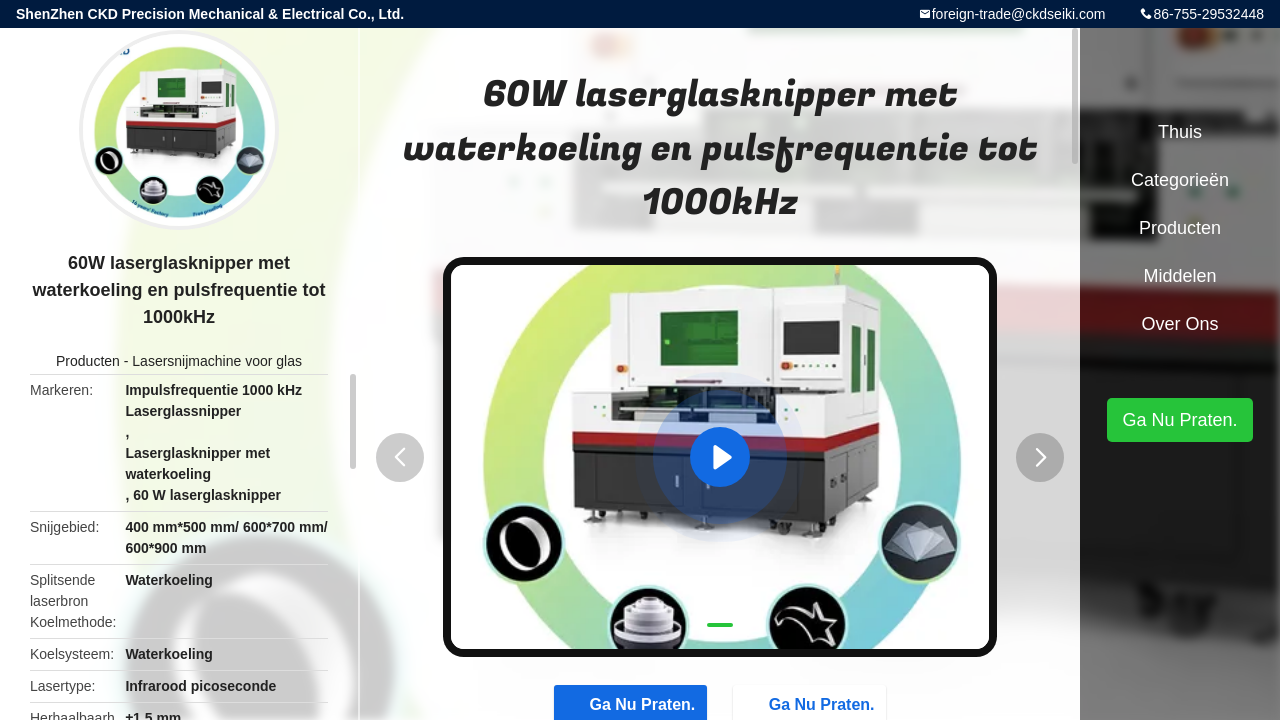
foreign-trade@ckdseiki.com (1019, 14)
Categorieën (1180, 180)
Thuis (1180, 132)
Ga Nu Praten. (1179, 420)
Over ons (1179, 324)
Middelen (1179, 276)
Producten (88, 361)
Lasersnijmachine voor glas (217, 361)
